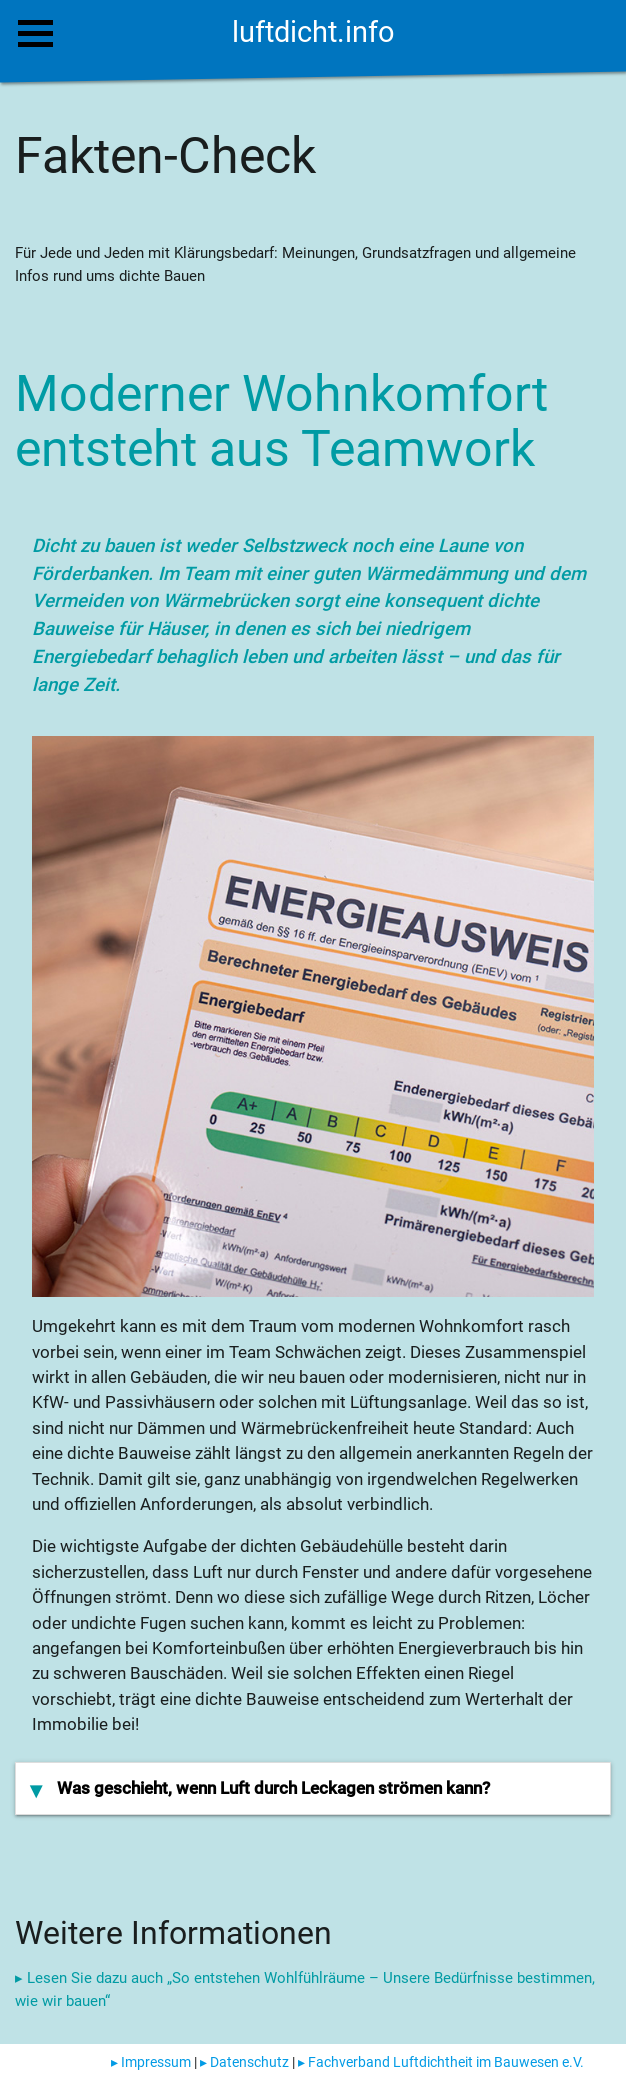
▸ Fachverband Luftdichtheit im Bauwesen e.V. (441, 2062)
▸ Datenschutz (244, 2062)
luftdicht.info (313, 32)
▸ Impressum (151, 2062)
